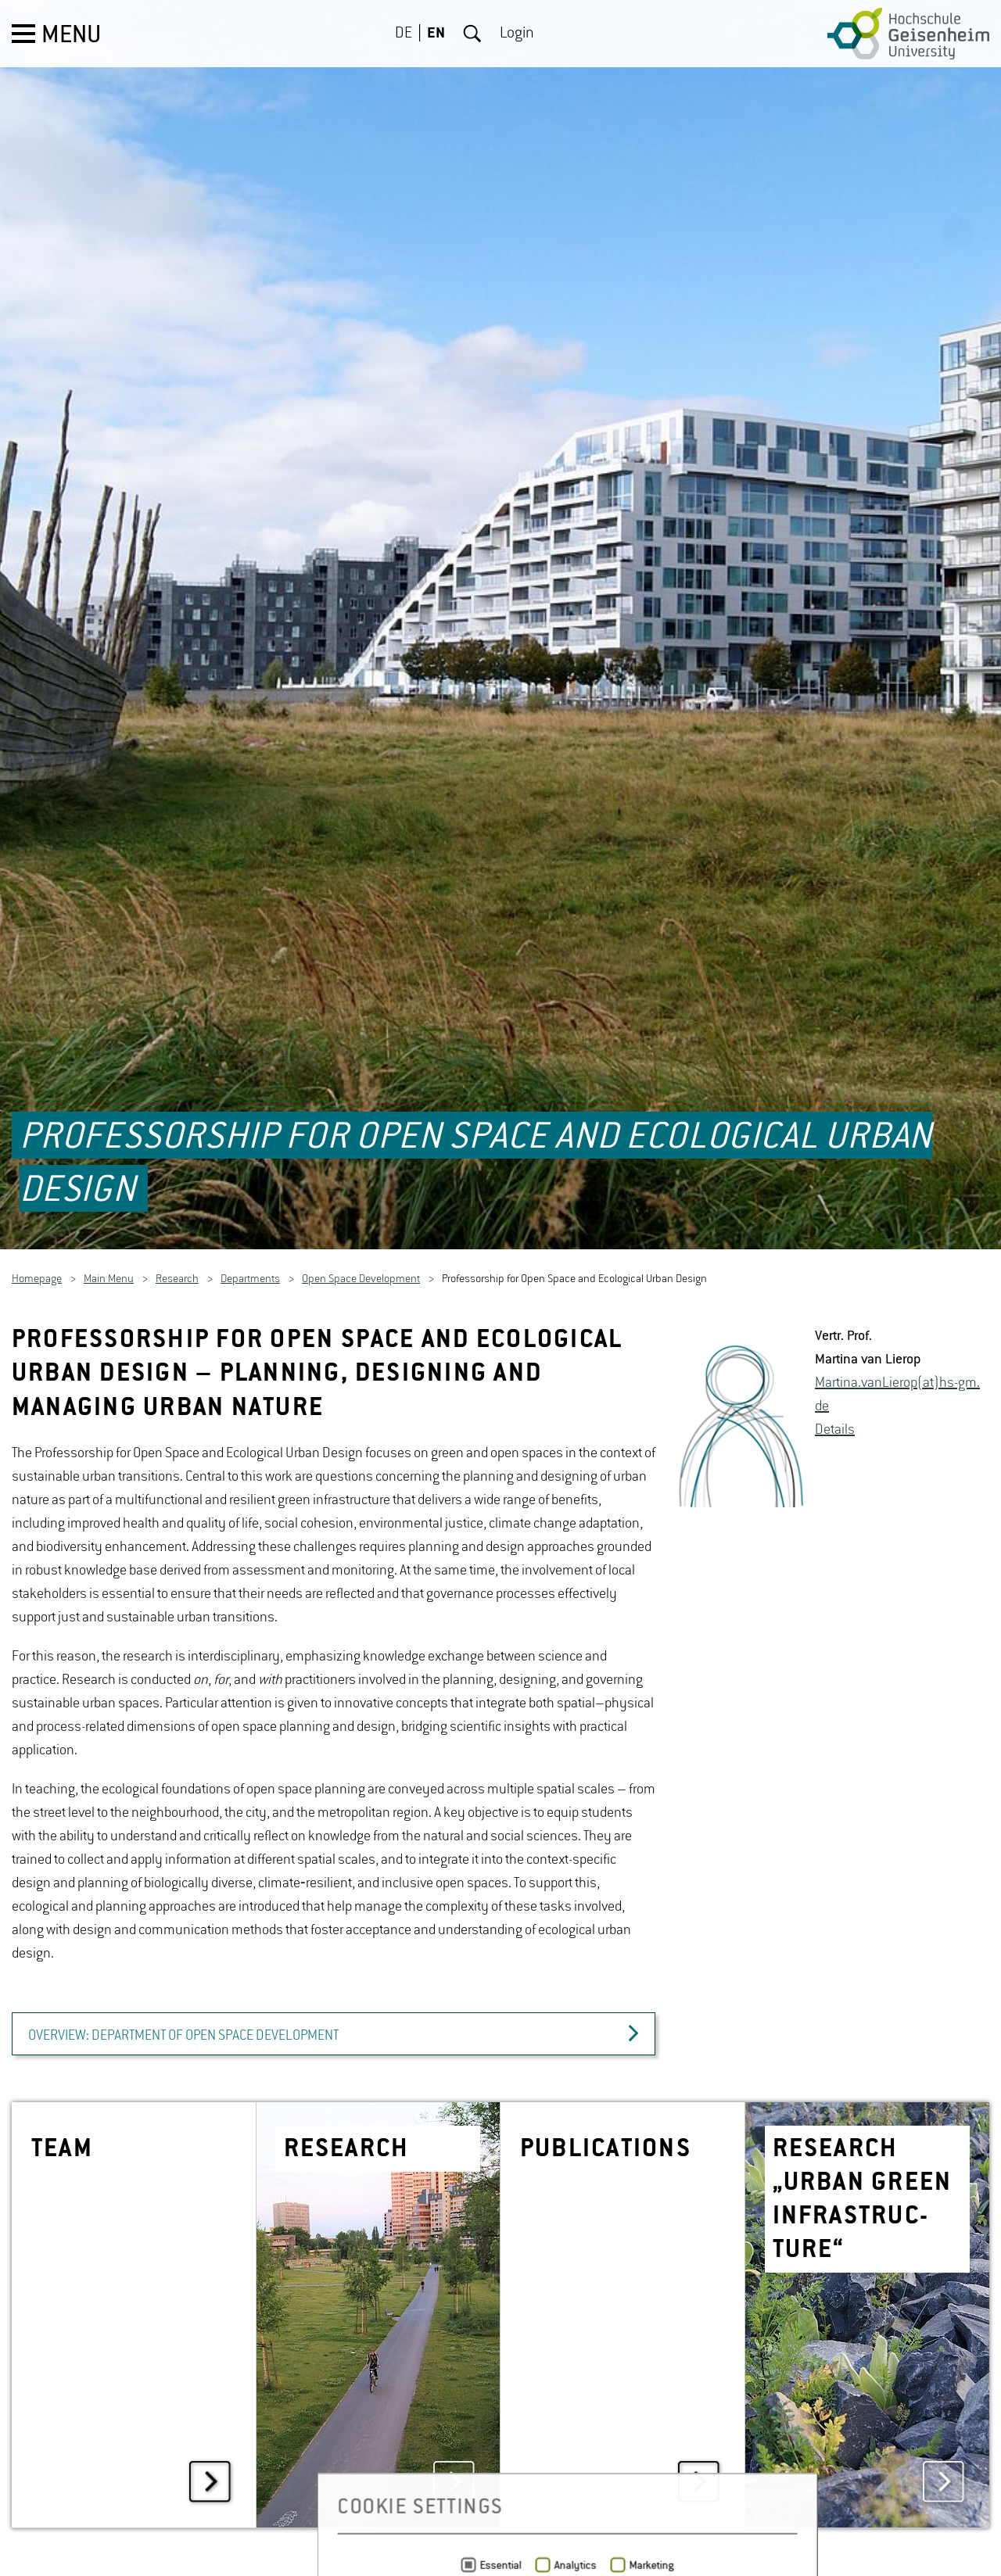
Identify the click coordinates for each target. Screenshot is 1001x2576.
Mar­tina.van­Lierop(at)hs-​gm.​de (897, 1342)
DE (403, 33)
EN (436, 33)
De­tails (835, 1377)
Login (517, 33)
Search (472, 33)
